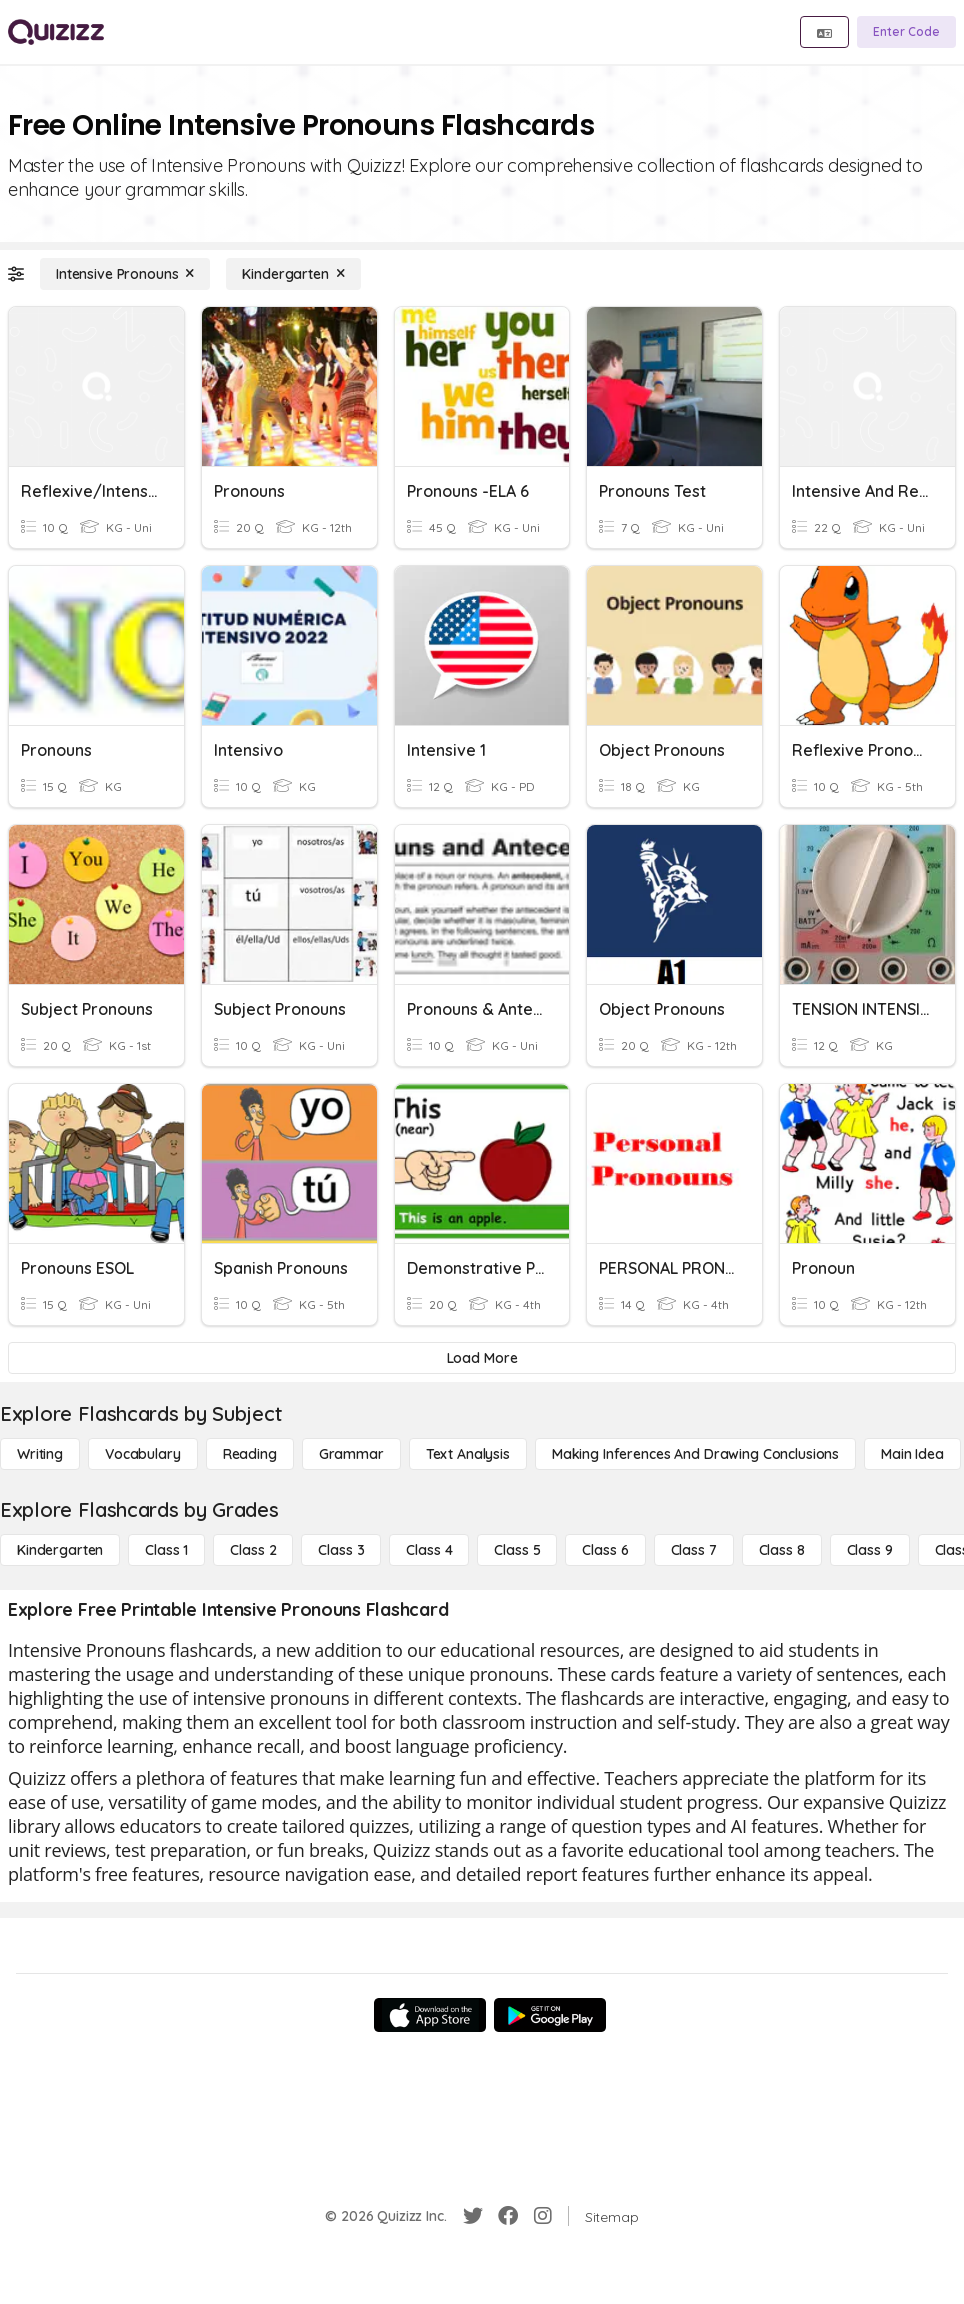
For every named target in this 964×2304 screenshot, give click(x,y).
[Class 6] (605, 1550)
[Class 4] (429, 1550)
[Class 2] (253, 1550)
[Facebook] (508, 2216)
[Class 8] (782, 1550)
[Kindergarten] (293, 274)
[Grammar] (351, 1454)
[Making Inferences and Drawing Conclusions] (695, 1454)
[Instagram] (543, 2216)
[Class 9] (870, 1550)
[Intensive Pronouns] (125, 274)
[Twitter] (473, 2216)
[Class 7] (694, 1550)
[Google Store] (550, 2015)
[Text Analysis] (468, 1454)
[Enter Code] (906, 32)
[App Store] (430, 2015)
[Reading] (250, 1454)
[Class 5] (517, 1550)
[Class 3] (341, 1550)
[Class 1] (166, 1550)
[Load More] (482, 1358)
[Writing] (40, 1454)
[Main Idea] (912, 1454)
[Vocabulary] (143, 1454)
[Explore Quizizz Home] (56, 32)
